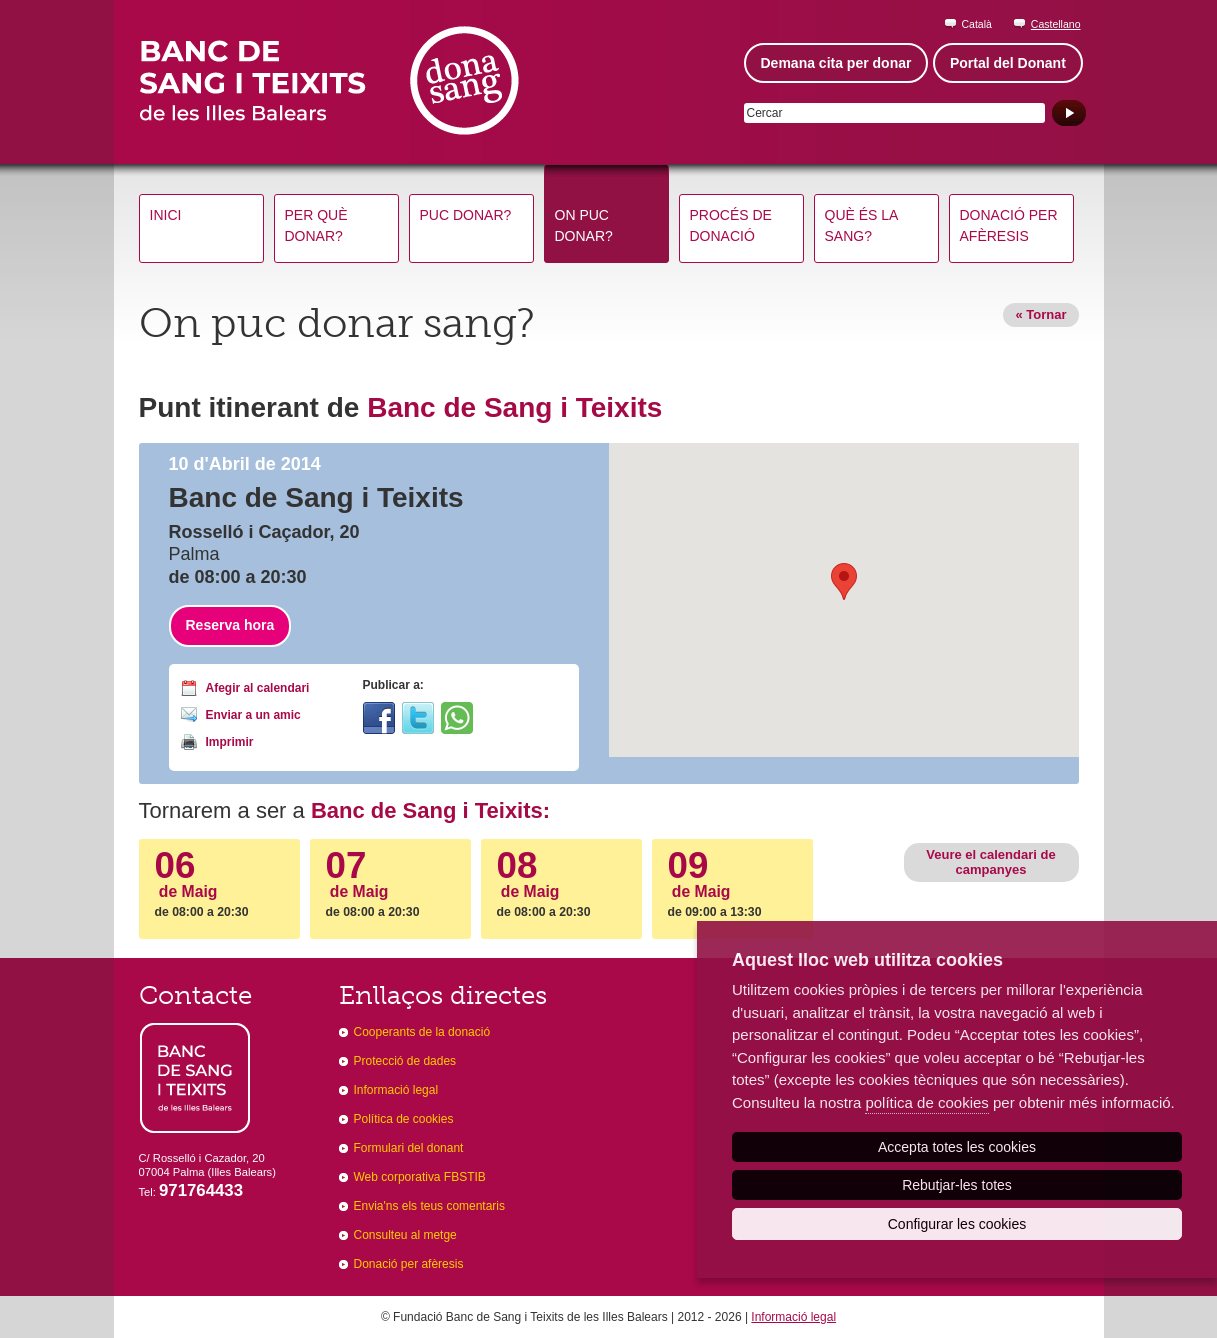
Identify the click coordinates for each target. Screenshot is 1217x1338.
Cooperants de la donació (422, 1032)
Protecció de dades (405, 1061)
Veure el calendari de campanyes (990, 861)
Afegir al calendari (258, 688)
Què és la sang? (862, 225)
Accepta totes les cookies (957, 1147)
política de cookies (926, 1102)
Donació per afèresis (1009, 225)
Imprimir (230, 742)
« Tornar (1040, 314)
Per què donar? (316, 225)
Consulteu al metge (405, 1235)
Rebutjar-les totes (957, 1185)
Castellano (1056, 24)
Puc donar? (466, 215)
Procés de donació (731, 225)
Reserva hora (230, 625)
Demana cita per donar (836, 63)
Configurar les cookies (957, 1224)
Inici (166, 215)
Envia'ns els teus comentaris (430, 1206)
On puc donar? (584, 225)
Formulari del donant (409, 1148)
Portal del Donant (1008, 63)
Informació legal (396, 1090)
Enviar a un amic (253, 715)
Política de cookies (404, 1119)
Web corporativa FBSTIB (420, 1177)
